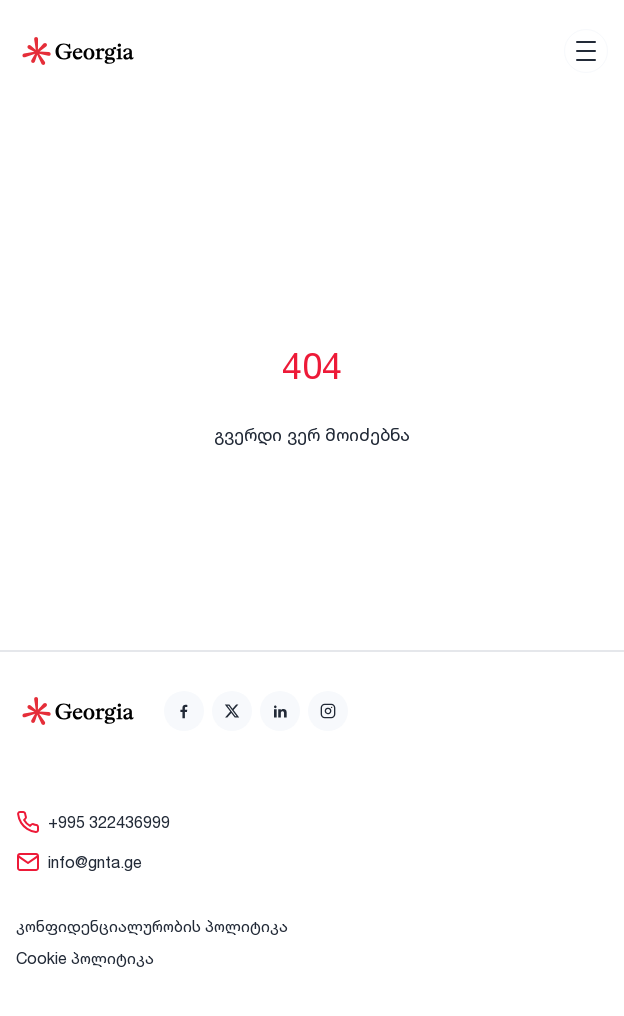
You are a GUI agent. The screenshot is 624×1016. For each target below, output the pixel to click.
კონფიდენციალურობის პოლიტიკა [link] (152, 926)
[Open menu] (586, 51)
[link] (184, 711)
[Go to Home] (78, 51)
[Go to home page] (78, 711)
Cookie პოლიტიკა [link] (85, 958)
